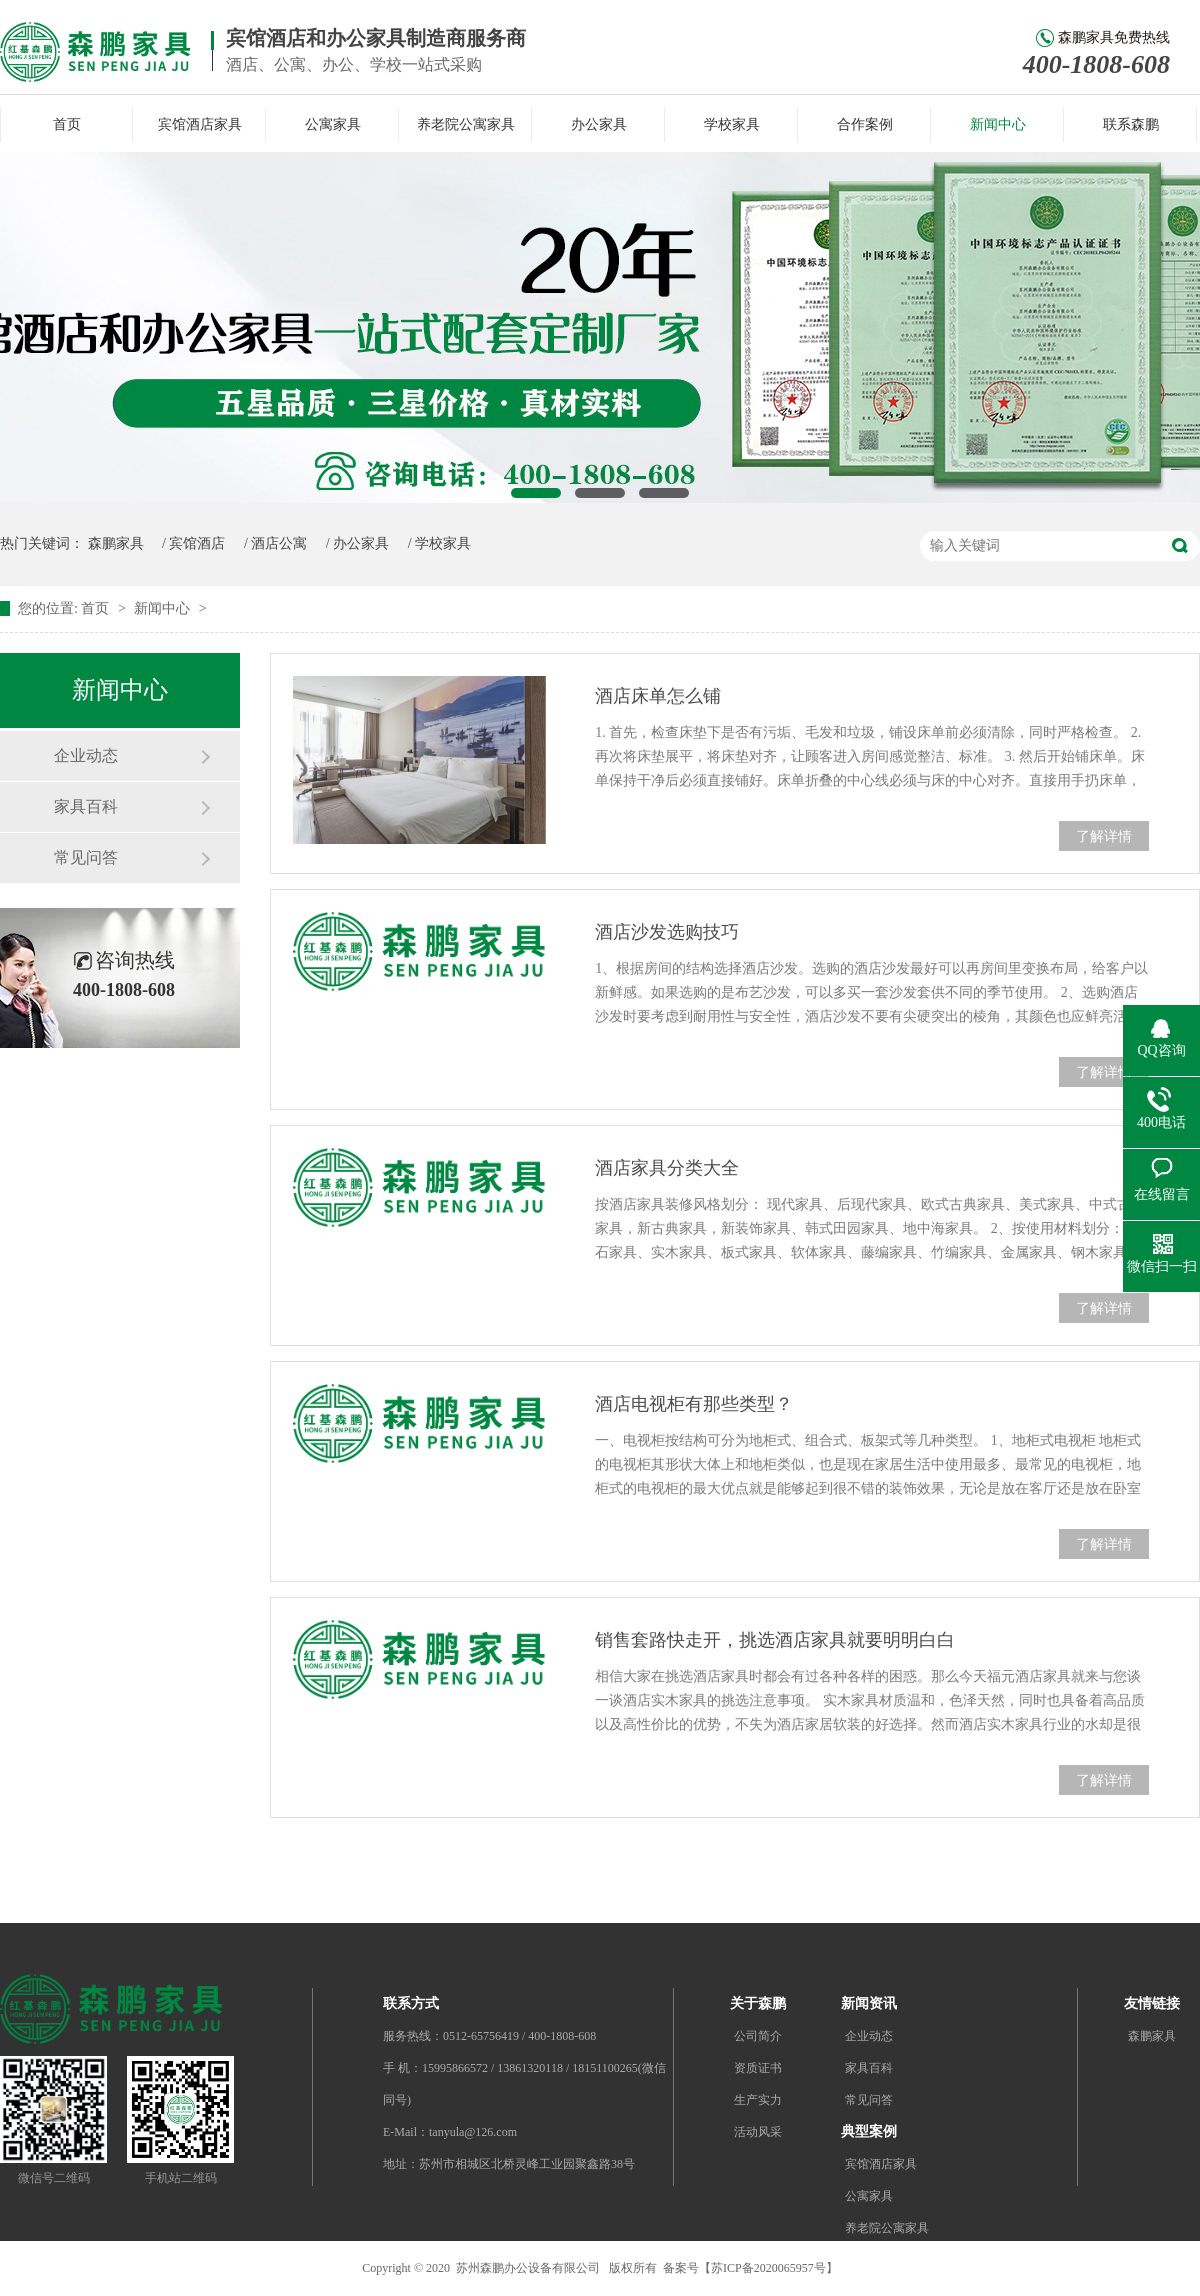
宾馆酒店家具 (200, 124)
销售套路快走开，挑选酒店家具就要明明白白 (775, 1640)
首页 (67, 124)
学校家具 (732, 124)
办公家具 (599, 124)
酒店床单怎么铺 (658, 696)
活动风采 (758, 2132)
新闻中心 (998, 124)
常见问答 (86, 857)
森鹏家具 (116, 543)
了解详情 (1104, 836)
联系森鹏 (1131, 124)
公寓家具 (333, 124)
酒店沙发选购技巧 (667, 932)
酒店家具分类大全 (667, 1168)
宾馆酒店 (197, 543)
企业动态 (86, 755)
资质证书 (758, 2068)
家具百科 (86, 806)
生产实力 (758, 2100)
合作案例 (865, 124)
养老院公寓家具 (466, 124)
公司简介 (758, 2036)
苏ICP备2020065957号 (768, 2268)
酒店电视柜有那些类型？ (694, 1404)
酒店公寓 (279, 543)
